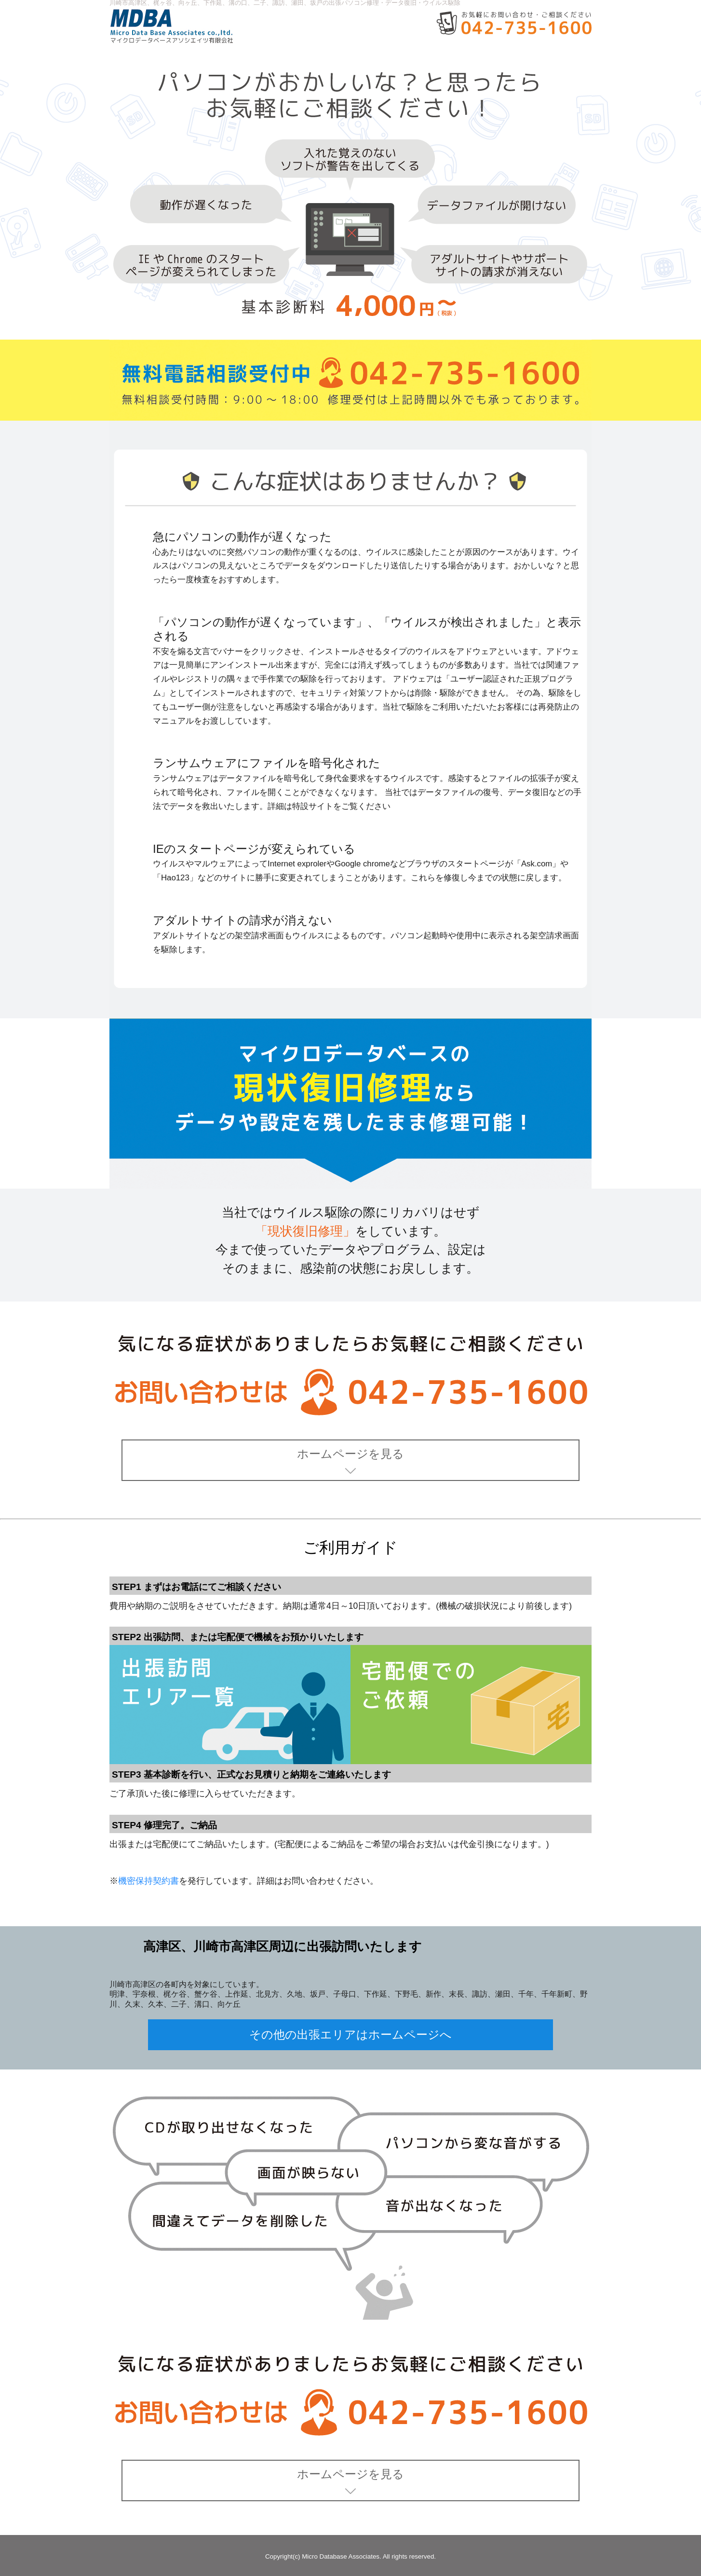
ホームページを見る (350, 1461)
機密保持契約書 (148, 1881)
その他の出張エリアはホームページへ (350, 2035)
